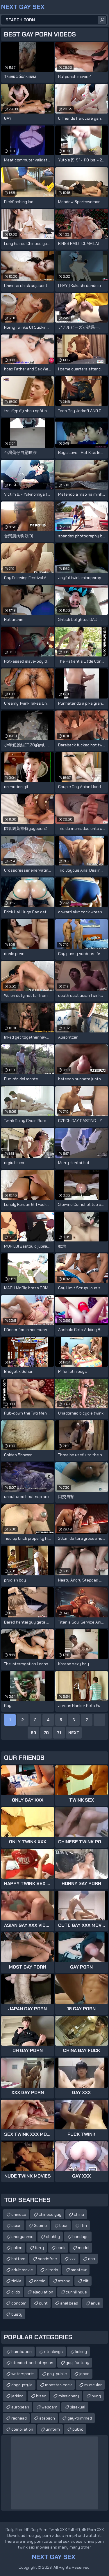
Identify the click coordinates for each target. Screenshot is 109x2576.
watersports (23, 2373)
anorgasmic (22, 2236)
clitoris (51, 2269)
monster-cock (58, 2384)
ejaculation (43, 2292)
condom (18, 2303)
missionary (68, 2396)
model (83, 2247)
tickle (16, 2281)
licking (81, 2351)
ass (91, 2258)
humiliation (21, 2351)
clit (86, 2281)
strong (64, 2281)
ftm (83, 2225)
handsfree (47, 2258)
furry (39, 2247)
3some (40, 2225)
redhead (19, 2418)
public (77, 2429)
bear (63, 2225)
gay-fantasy (77, 2362)
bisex (41, 2396)
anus (95, 2303)
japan (84, 2373)
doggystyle (22, 2384)
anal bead (69, 2303)
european (20, 2407)
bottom (18, 2258)
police (16, 2247)
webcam (49, 2407)
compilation (22, 2429)
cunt (43, 2303)
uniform (53, 2429)
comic (39, 2281)
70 (46, 1732)
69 (33, 1732)
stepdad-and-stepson (32, 2362)
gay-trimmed (79, 2418)
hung (96, 2396)
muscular (93, 2384)
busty (16, 2314)
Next (73, 1732)
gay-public (57, 2373)
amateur (79, 2269)
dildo (15, 2292)
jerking (17, 2396)
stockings (53, 2351)
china (79, 2214)
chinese (18, 2214)
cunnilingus (76, 2292)
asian (16, 2225)
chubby (53, 2236)
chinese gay (50, 2214)
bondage (80, 2236)
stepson (47, 2418)
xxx (72, 2258)
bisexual (77, 2407)
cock (60, 2247)
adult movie (22, 2269)
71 (59, 1732)
